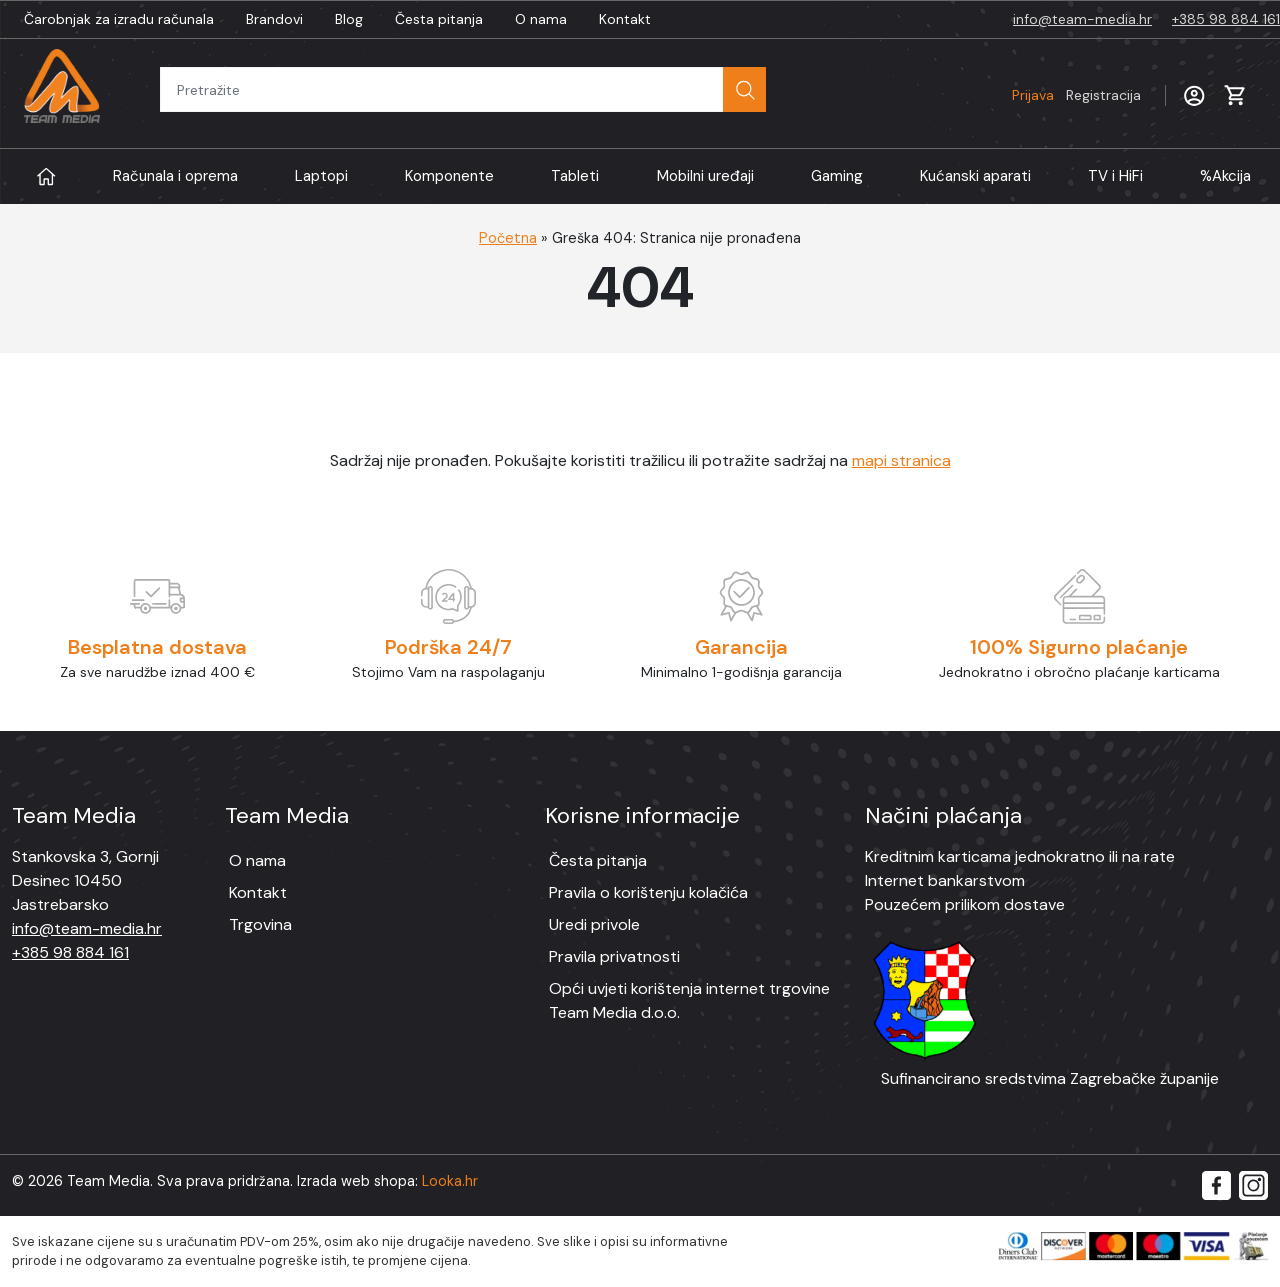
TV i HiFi (1115, 176)
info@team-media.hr (1082, 19)
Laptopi (321, 176)
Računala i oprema (175, 176)
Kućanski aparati (975, 176)
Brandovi (274, 19)
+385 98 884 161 (1226, 19)
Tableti (575, 176)
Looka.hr (450, 1181)
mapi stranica (901, 460)
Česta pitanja (439, 19)
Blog (349, 19)
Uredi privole (594, 924)
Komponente (449, 176)
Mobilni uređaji (705, 176)
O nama (541, 19)
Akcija (1225, 176)
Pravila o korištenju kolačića (648, 892)
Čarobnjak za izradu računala (119, 19)
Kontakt (625, 19)
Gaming (837, 176)
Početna (508, 238)
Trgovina (260, 924)
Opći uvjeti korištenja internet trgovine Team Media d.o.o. (689, 1000)
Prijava (1076, 95)
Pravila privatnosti (614, 956)
